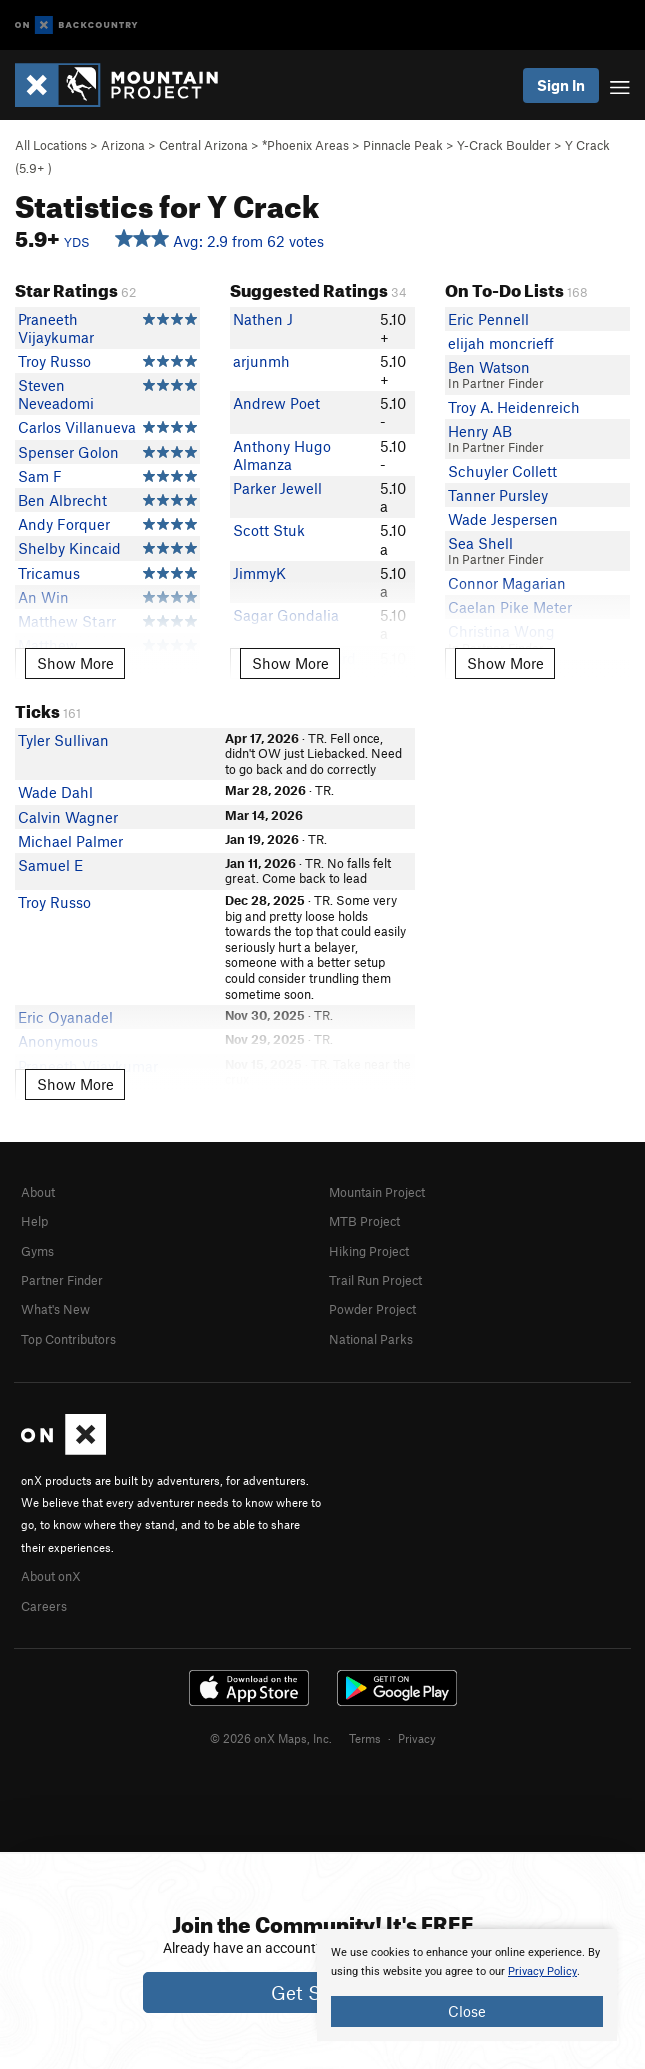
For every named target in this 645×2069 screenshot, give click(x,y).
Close (467, 2011)
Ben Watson (489, 367)
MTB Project (364, 1221)
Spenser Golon (68, 452)
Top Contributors (68, 1339)
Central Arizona (203, 145)
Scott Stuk (269, 530)
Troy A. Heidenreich (514, 407)
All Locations (51, 145)
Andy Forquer (64, 524)
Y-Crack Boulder (504, 145)
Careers (44, 1606)
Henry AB (480, 431)
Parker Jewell (277, 488)
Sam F (40, 476)
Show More (75, 663)
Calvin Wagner (68, 817)
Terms (365, 1738)
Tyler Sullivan (63, 740)
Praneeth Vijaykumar (56, 328)
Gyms (37, 1251)
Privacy (417, 1738)
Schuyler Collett (502, 471)
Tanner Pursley (498, 495)
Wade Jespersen (503, 519)
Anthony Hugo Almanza (282, 455)
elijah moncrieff (501, 343)
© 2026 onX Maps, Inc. (271, 1738)
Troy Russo (54, 361)
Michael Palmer (70, 841)
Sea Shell (480, 543)
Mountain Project (377, 1192)
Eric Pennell (488, 319)
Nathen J (263, 319)
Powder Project (372, 1309)
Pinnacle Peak (403, 145)
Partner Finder (62, 1280)
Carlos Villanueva (77, 427)
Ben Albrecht (62, 500)
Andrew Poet (276, 403)
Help (34, 1221)
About (38, 1192)
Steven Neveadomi (56, 394)
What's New (55, 1309)
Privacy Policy (542, 1971)
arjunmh (261, 361)
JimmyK (259, 573)
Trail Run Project (375, 1280)
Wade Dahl (55, 792)
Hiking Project (369, 1251)
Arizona (123, 145)
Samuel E (50, 865)
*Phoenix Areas (305, 145)
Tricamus (49, 573)
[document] (467, 1985)
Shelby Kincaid (69, 548)
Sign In (561, 85)
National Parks (371, 1339)
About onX (51, 1576)
